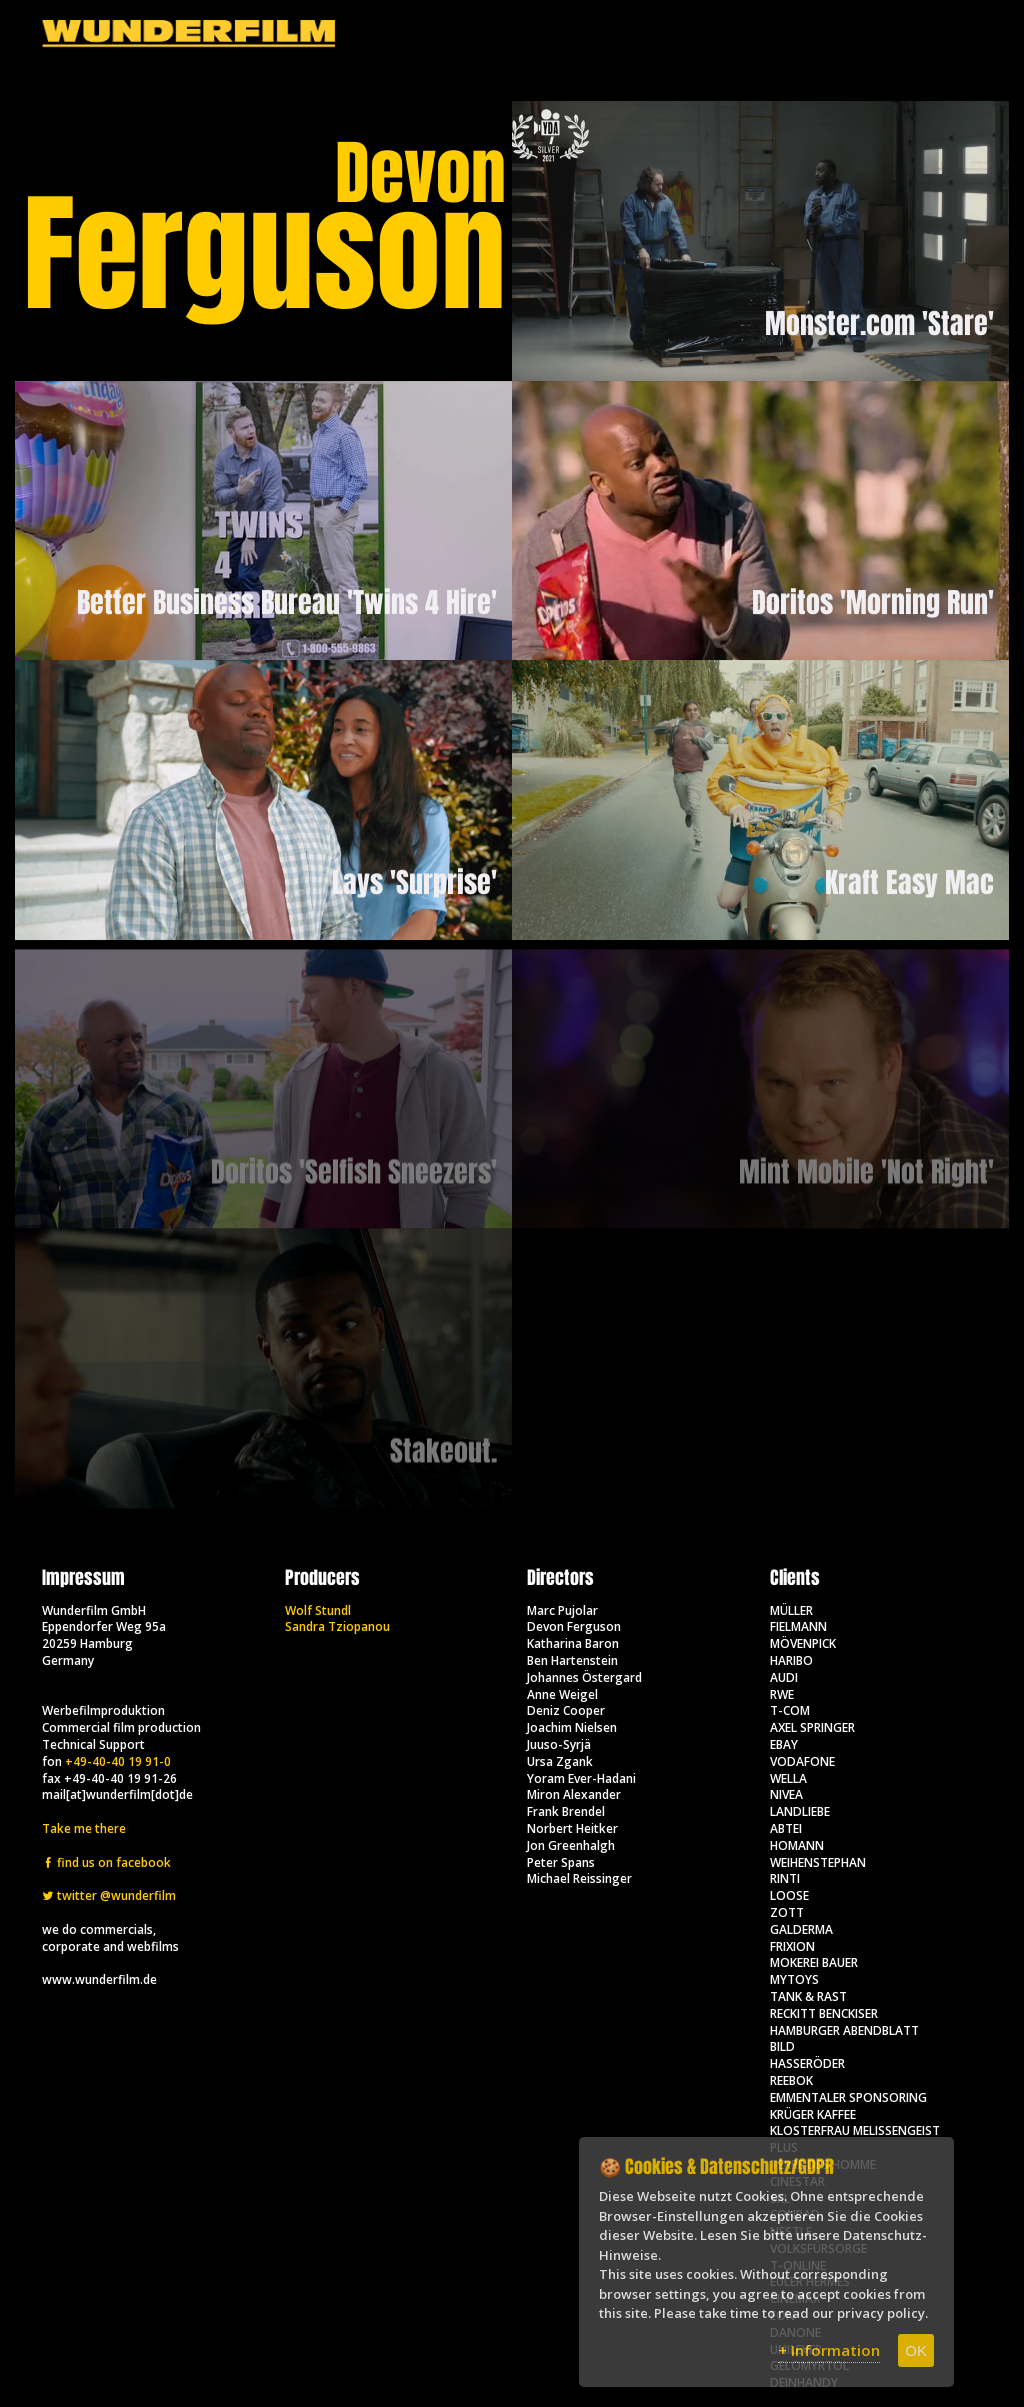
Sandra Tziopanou (337, 1626)
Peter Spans (561, 1862)
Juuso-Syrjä (559, 1744)
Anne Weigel (562, 1694)
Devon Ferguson (574, 1626)
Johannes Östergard (584, 1677)
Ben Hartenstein (572, 1660)
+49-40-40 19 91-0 (118, 1761)
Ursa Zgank (560, 1761)
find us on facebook (106, 1862)
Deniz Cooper (566, 1710)
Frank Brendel (566, 1811)
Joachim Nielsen (572, 1727)
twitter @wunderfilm (109, 1895)
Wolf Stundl (318, 1610)
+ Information (829, 2350)
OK (916, 2350)
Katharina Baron (573, 1643)
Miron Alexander (574, 1794)
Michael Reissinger (579, 1878)
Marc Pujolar (562, 1610)
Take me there (84, 1828)
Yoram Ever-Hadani (581, 1778)
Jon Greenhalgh (571, 1845)
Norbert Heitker (572, 1828)
